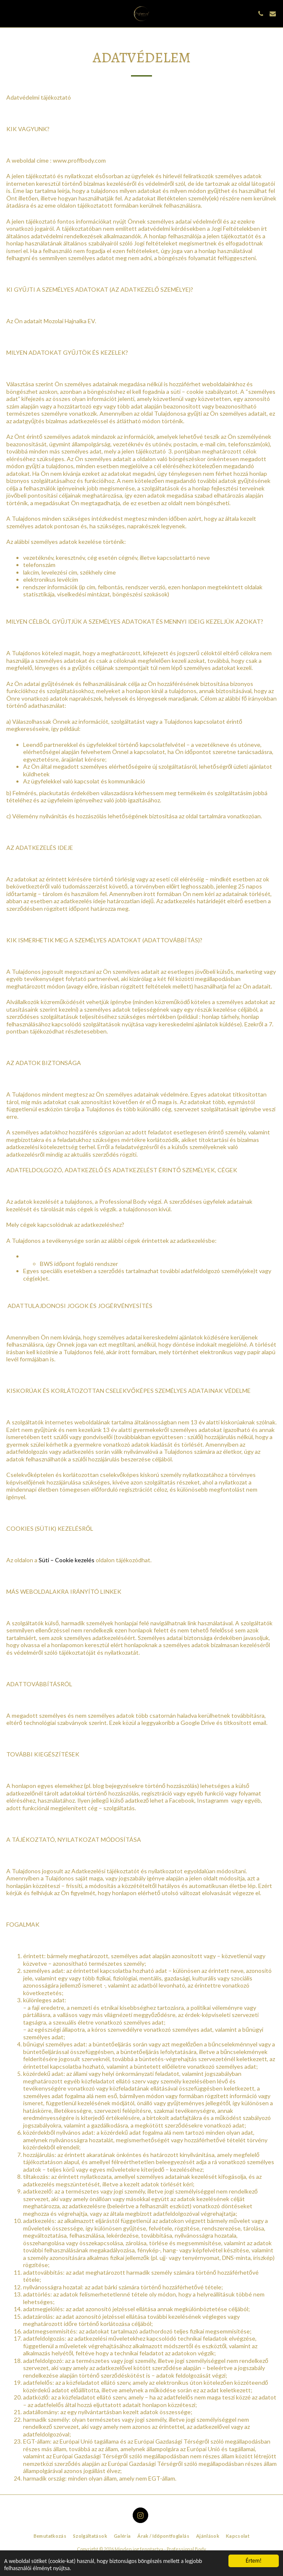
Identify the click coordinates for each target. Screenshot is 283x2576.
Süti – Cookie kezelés (66, 1560)
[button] (9, 13)
